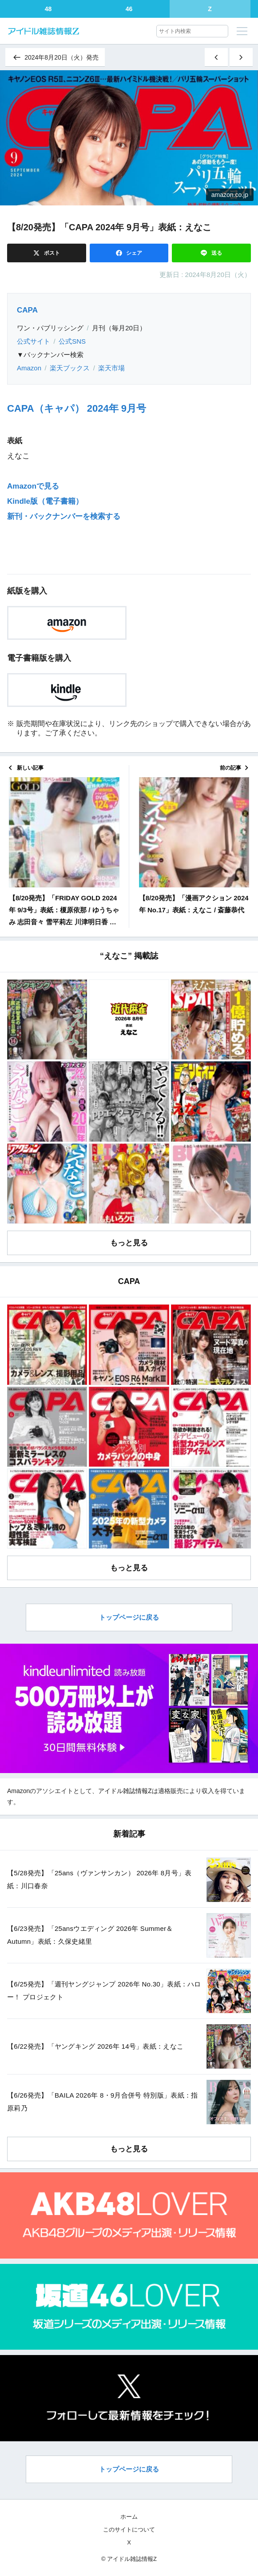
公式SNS (72, 341)
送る (216, 253)
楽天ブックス (70, 368)
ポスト (51, 253)
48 (48, 8)
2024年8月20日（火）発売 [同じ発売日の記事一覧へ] (55, 57)
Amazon (29, 368)
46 (129, 8)
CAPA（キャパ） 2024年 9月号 (76, 408)
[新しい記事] (216, 57)
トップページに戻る (129, 1617)
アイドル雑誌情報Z (125, 1790)
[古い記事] (241, 57)
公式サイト (33, 341)
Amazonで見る (33, 486)
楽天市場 (111, 368)
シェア (133, 253)
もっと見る (129, 1243)
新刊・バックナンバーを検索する (63, 516)
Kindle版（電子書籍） (45, 501)
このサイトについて (129, 2529)
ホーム (129, 2516)
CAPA (27, 310)
